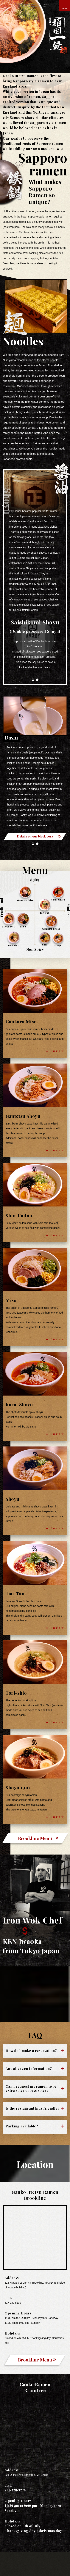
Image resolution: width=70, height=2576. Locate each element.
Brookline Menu (35, 1838)
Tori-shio (13, 945)
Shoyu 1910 (8, 926)
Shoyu (58, 945)
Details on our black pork (35, 836)
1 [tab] (33, 680)
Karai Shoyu (58, 899)
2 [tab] (37, 680)
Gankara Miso (25, 900)
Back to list (57, 1051)
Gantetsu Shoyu (51, 928)
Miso (23, 926)
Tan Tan (45, 912)
